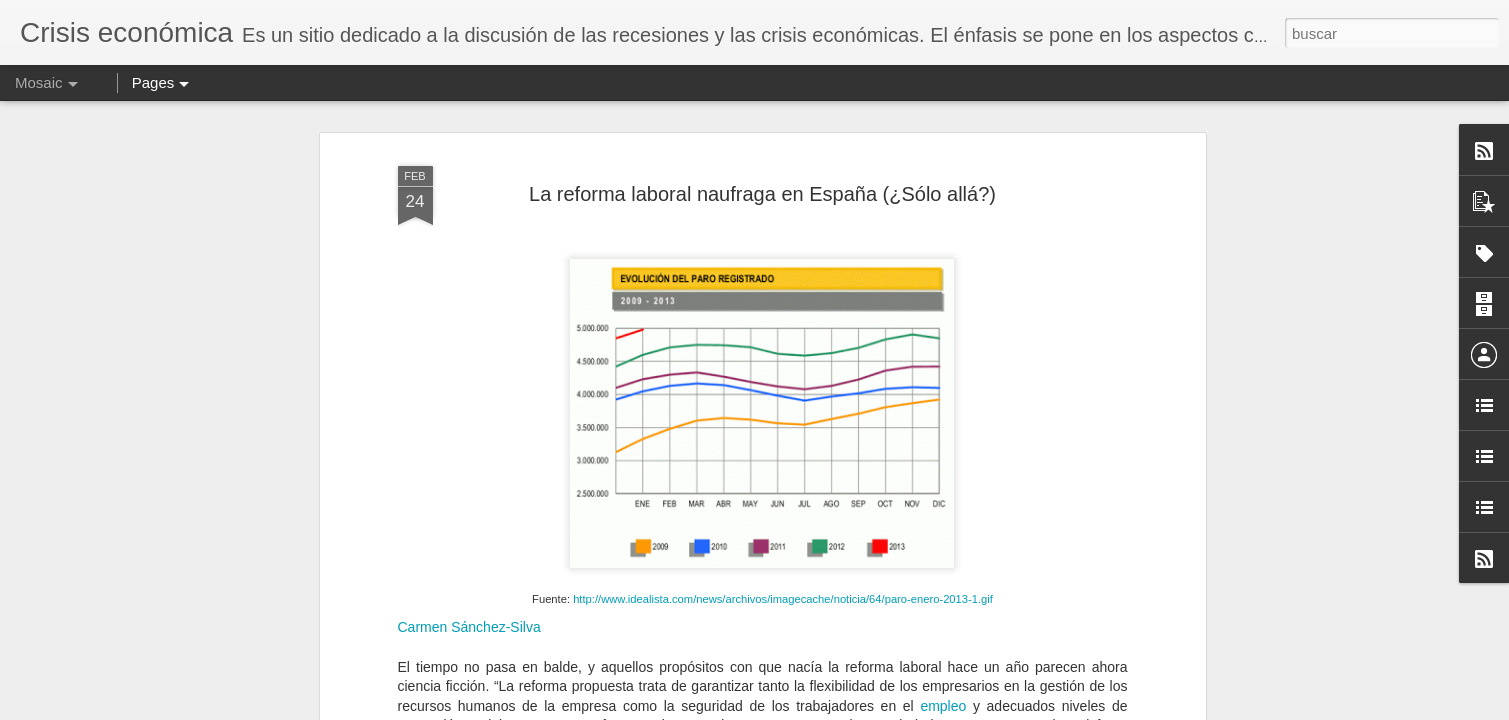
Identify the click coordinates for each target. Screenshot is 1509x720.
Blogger (826, 709)
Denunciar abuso (892, 709)
